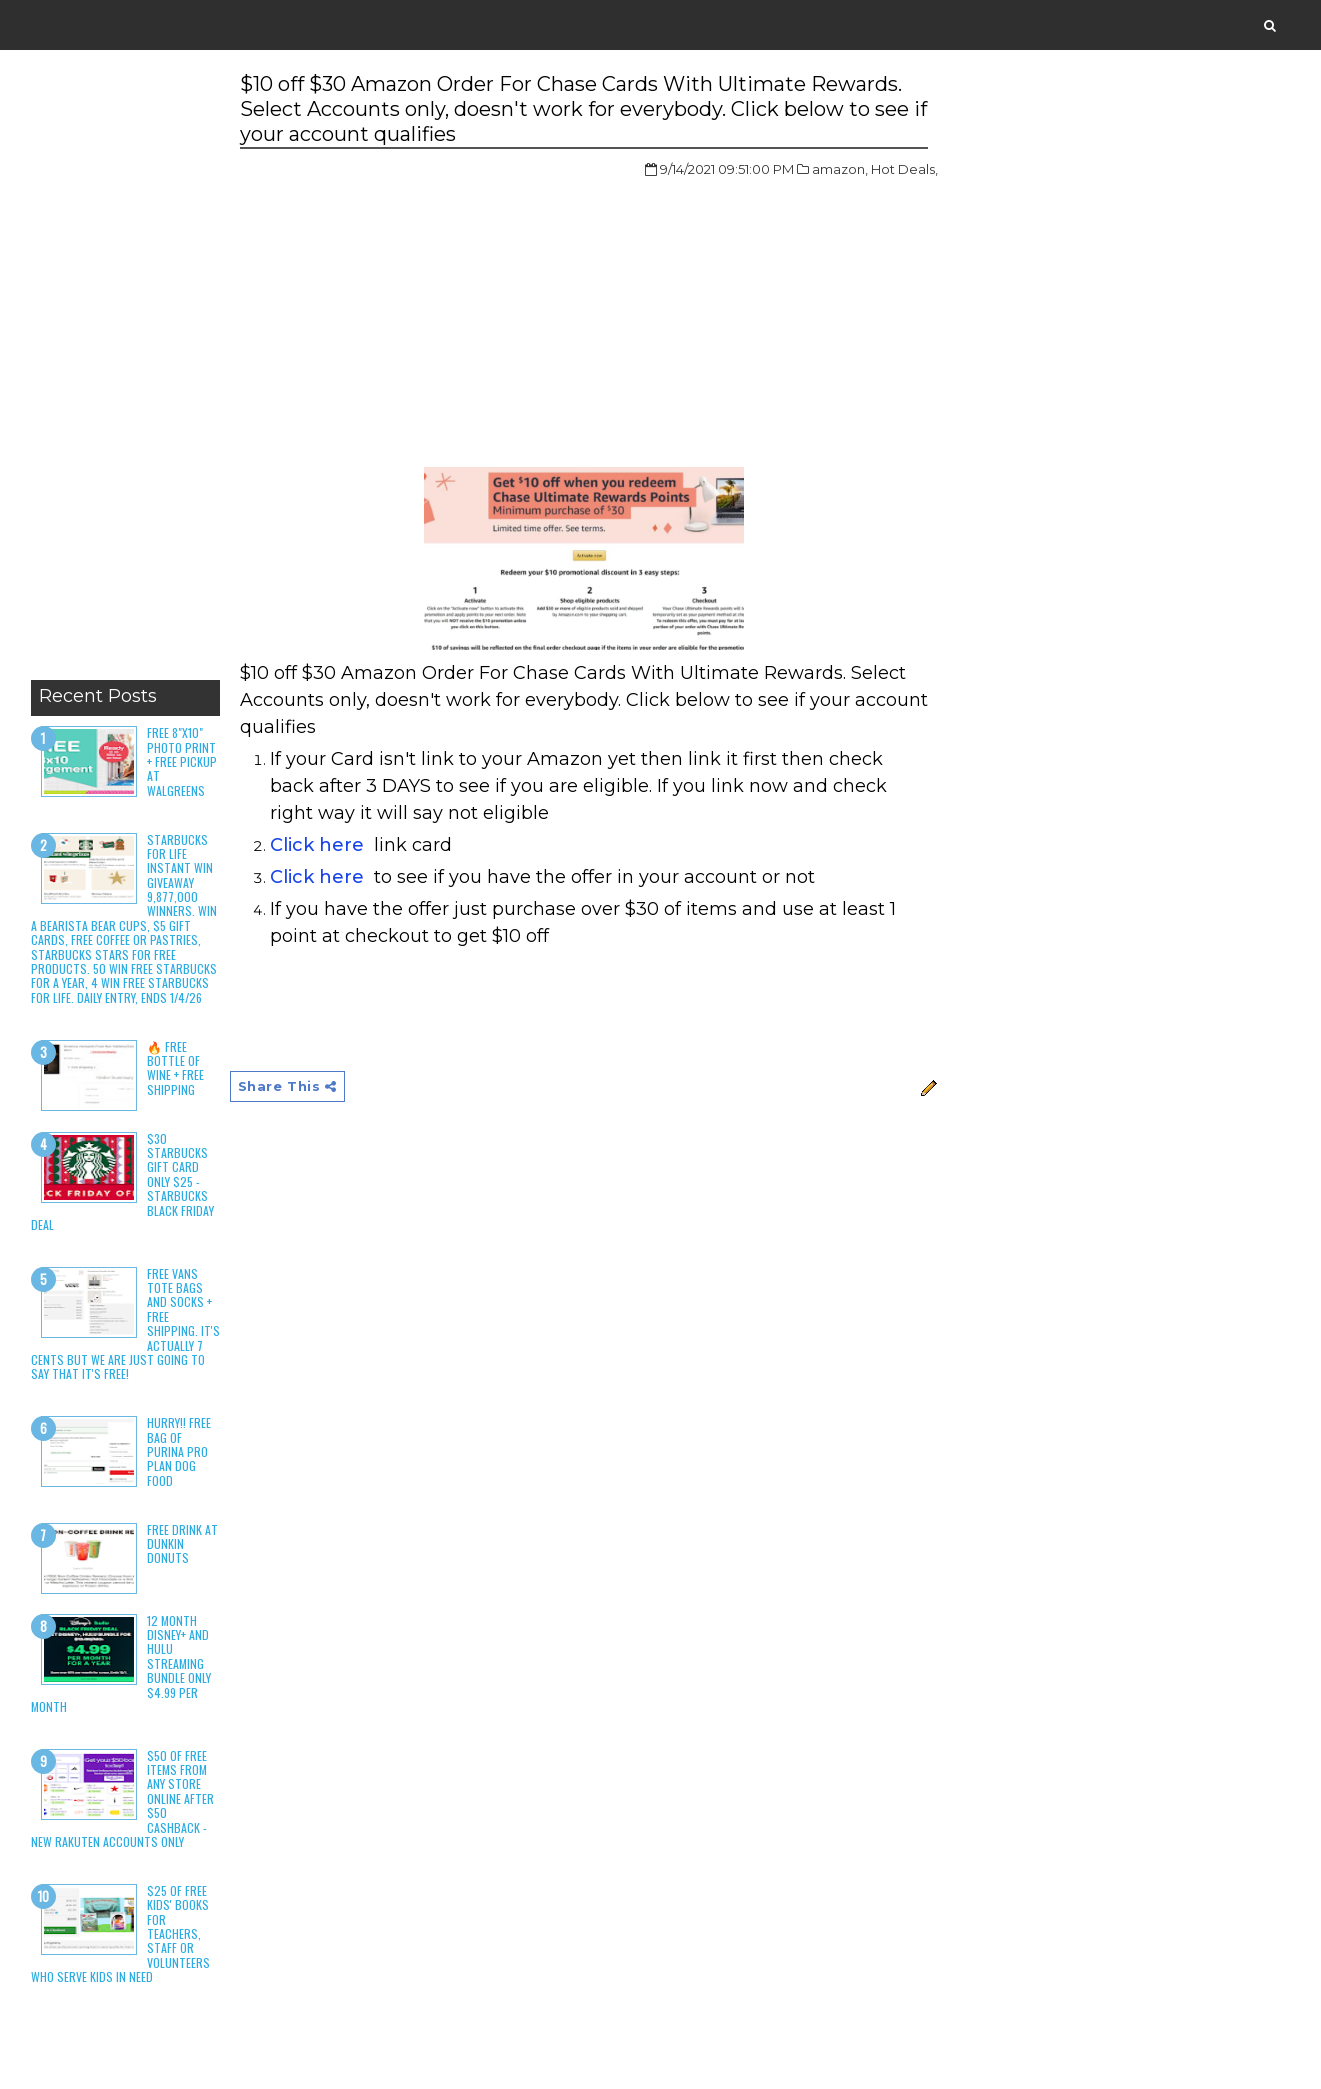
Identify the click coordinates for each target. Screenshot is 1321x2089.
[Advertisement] (125, 370)
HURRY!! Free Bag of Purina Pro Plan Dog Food (179, 1451)
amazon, (840, 169)
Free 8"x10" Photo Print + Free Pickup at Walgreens (182, 761)
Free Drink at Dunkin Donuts (182, 1544)
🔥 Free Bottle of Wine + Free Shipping (175, 1068)
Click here (317, 845)
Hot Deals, (904, 169)
